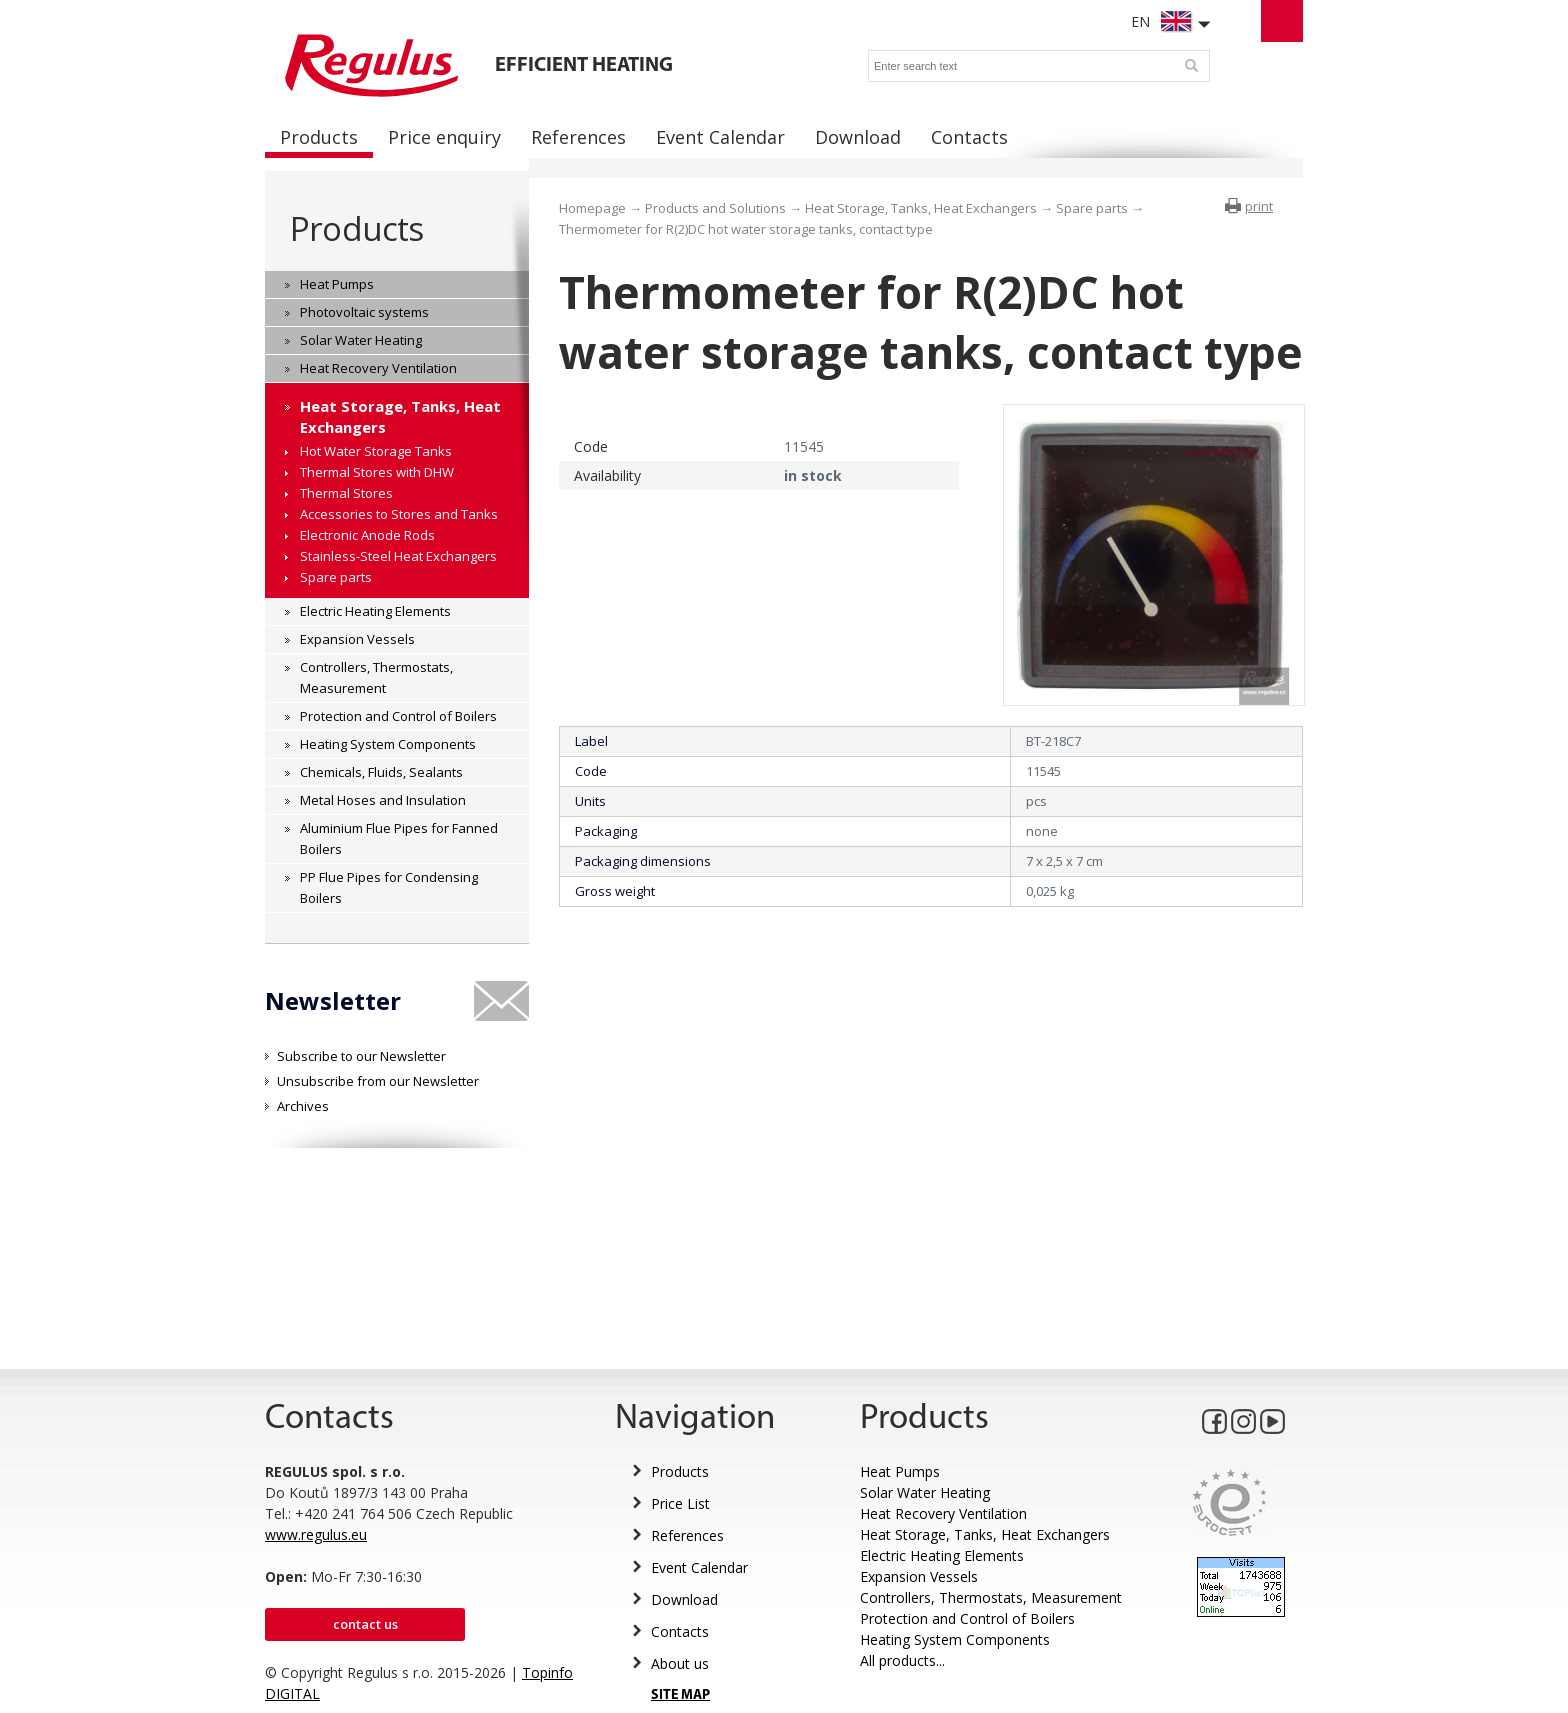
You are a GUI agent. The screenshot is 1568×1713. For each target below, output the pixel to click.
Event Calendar (699, 1567)
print (1259, 206)
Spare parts (1092, 208)
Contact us (365, 1624)
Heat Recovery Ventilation (943, 1513)
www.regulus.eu (316, 1534)
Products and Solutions (715, 208)
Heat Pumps (900, 1471)
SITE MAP (680, 1695)
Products (356, 228)
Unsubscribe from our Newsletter (378, 1081)
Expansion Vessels (919, 1576)
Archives (303, 1106)
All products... (902, 1660)
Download (684, 1599)
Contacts (680, 1631)
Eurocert (1229, 1502)
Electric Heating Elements (942, 1555)
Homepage (592, 208)
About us (680, 1663)
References (687, 1535)
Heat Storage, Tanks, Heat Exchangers (921, 208)
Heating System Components (955, 1639)
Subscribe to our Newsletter (361, 1056)
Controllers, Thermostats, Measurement (991, 1597)
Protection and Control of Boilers (967, 1618)
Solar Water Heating (925, 1492)
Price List (680, 1503)
